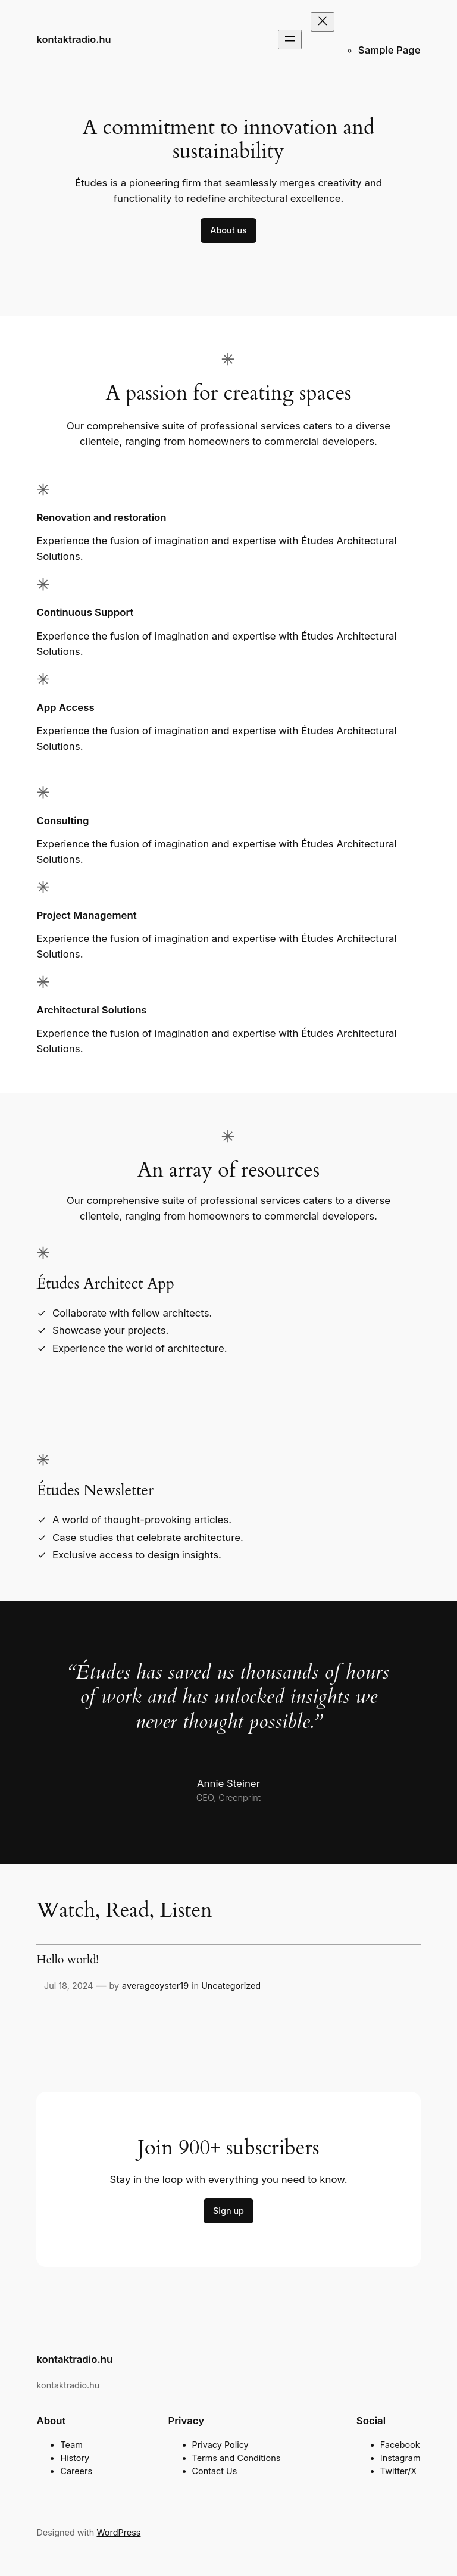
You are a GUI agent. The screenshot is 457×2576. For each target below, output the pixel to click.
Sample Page (389, 50)
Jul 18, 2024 (68, 1986)
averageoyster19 (155, 1986)
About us (228, 230)
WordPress (118, 2532)
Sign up (228, 2211)
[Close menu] (322, 22)
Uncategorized (231, 1986)
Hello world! (67, 1960)
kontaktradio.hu (73, 39)
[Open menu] (290, 39)
